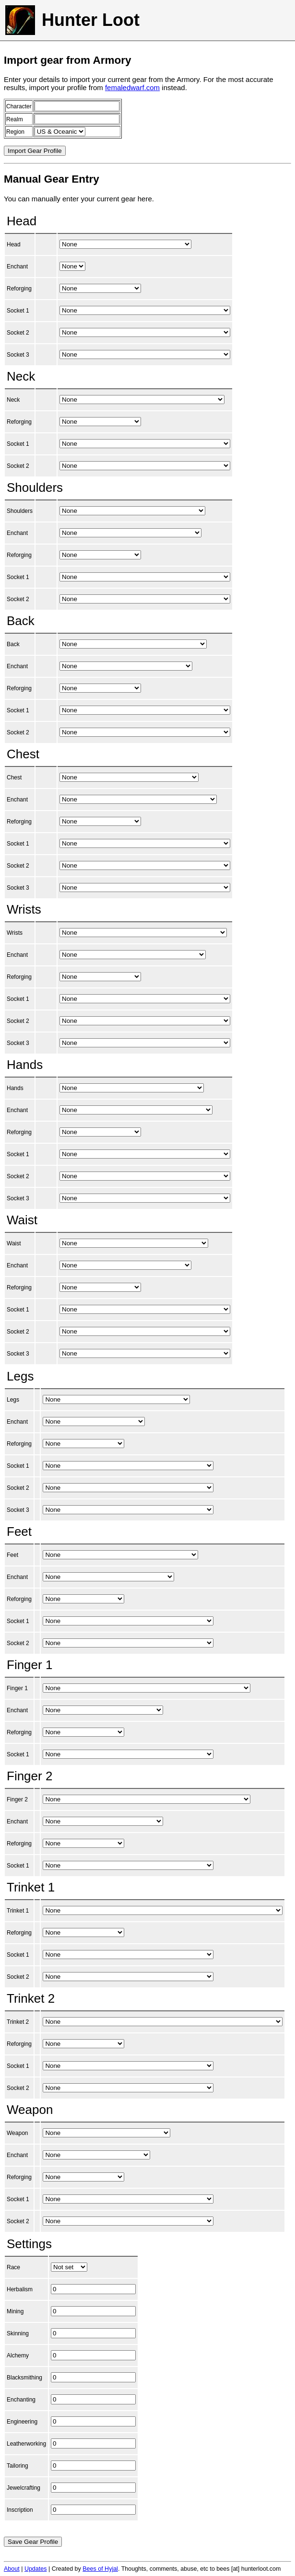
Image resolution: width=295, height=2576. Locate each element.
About (12, 2568)
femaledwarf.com (132, 87)
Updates (35, 2568)
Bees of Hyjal (100, 2568)
